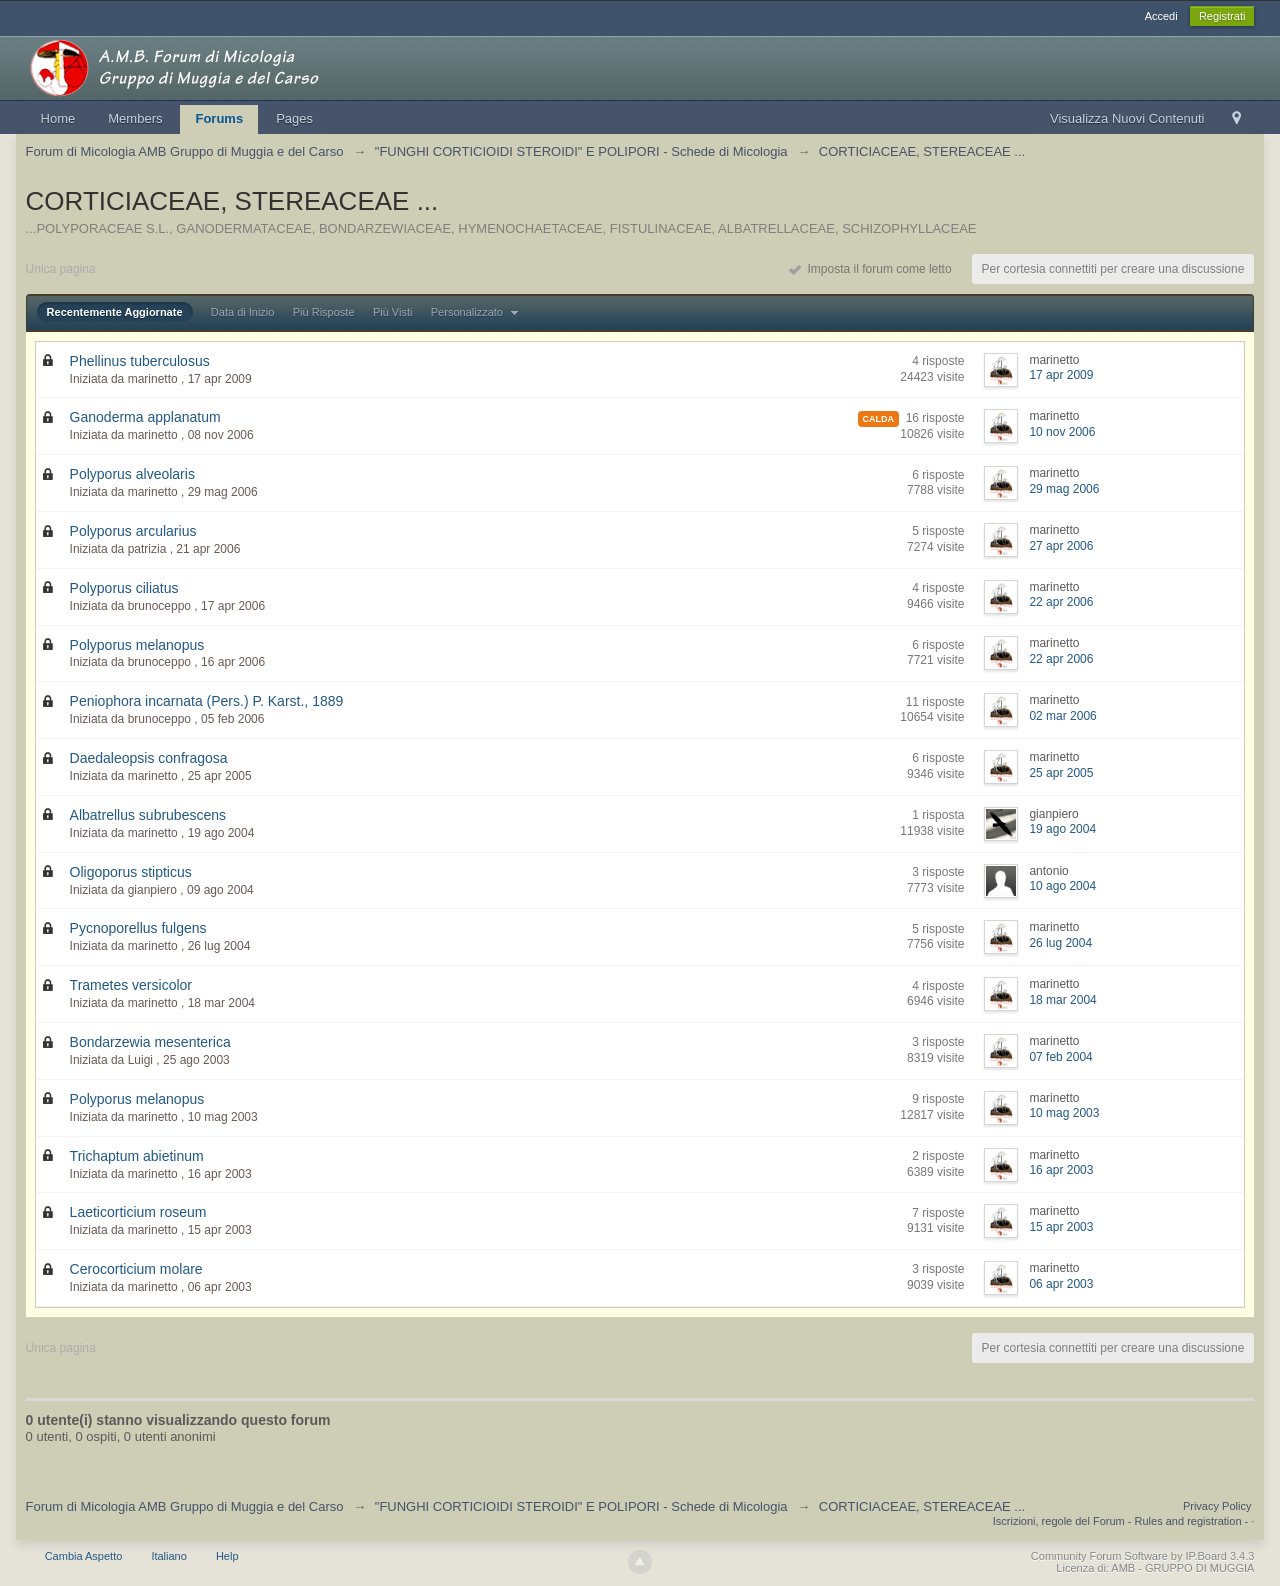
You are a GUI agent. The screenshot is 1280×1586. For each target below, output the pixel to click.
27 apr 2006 (1061, 546)
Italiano (168, 1556)
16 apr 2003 (1061, 1170)
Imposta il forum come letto (870, 269)
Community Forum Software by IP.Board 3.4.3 (1143, 1556)
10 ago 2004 (1062, 886)
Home (58, 118)
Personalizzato (477, 312)
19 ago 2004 (1062, 829)
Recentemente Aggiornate (115, 312)
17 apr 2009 (1061, 375)
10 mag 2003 (1064, 1113)
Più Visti (393, 312)
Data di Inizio (243, 312)
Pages (294, 118)
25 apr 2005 (1061, 773)
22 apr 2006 (1061, 602)
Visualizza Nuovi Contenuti (1127, 118)
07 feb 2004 (1060, 1057)
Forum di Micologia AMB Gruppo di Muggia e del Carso (185, 1506)
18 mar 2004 (1062, 1000)
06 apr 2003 (1061, 1284)
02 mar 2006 (1062, 716)
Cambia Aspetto (84, 1556)
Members (135, 118)
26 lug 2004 (1060, 943)
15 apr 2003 (1061, 1227)
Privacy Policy (1217, 1506)
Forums (219, 118)
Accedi (1161, 16)
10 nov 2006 (1062, 432)
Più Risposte (324, 312)
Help (227, 1556)
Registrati (1222, 16)
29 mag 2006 (1064, 489)
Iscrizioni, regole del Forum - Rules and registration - (1121, 1521)
